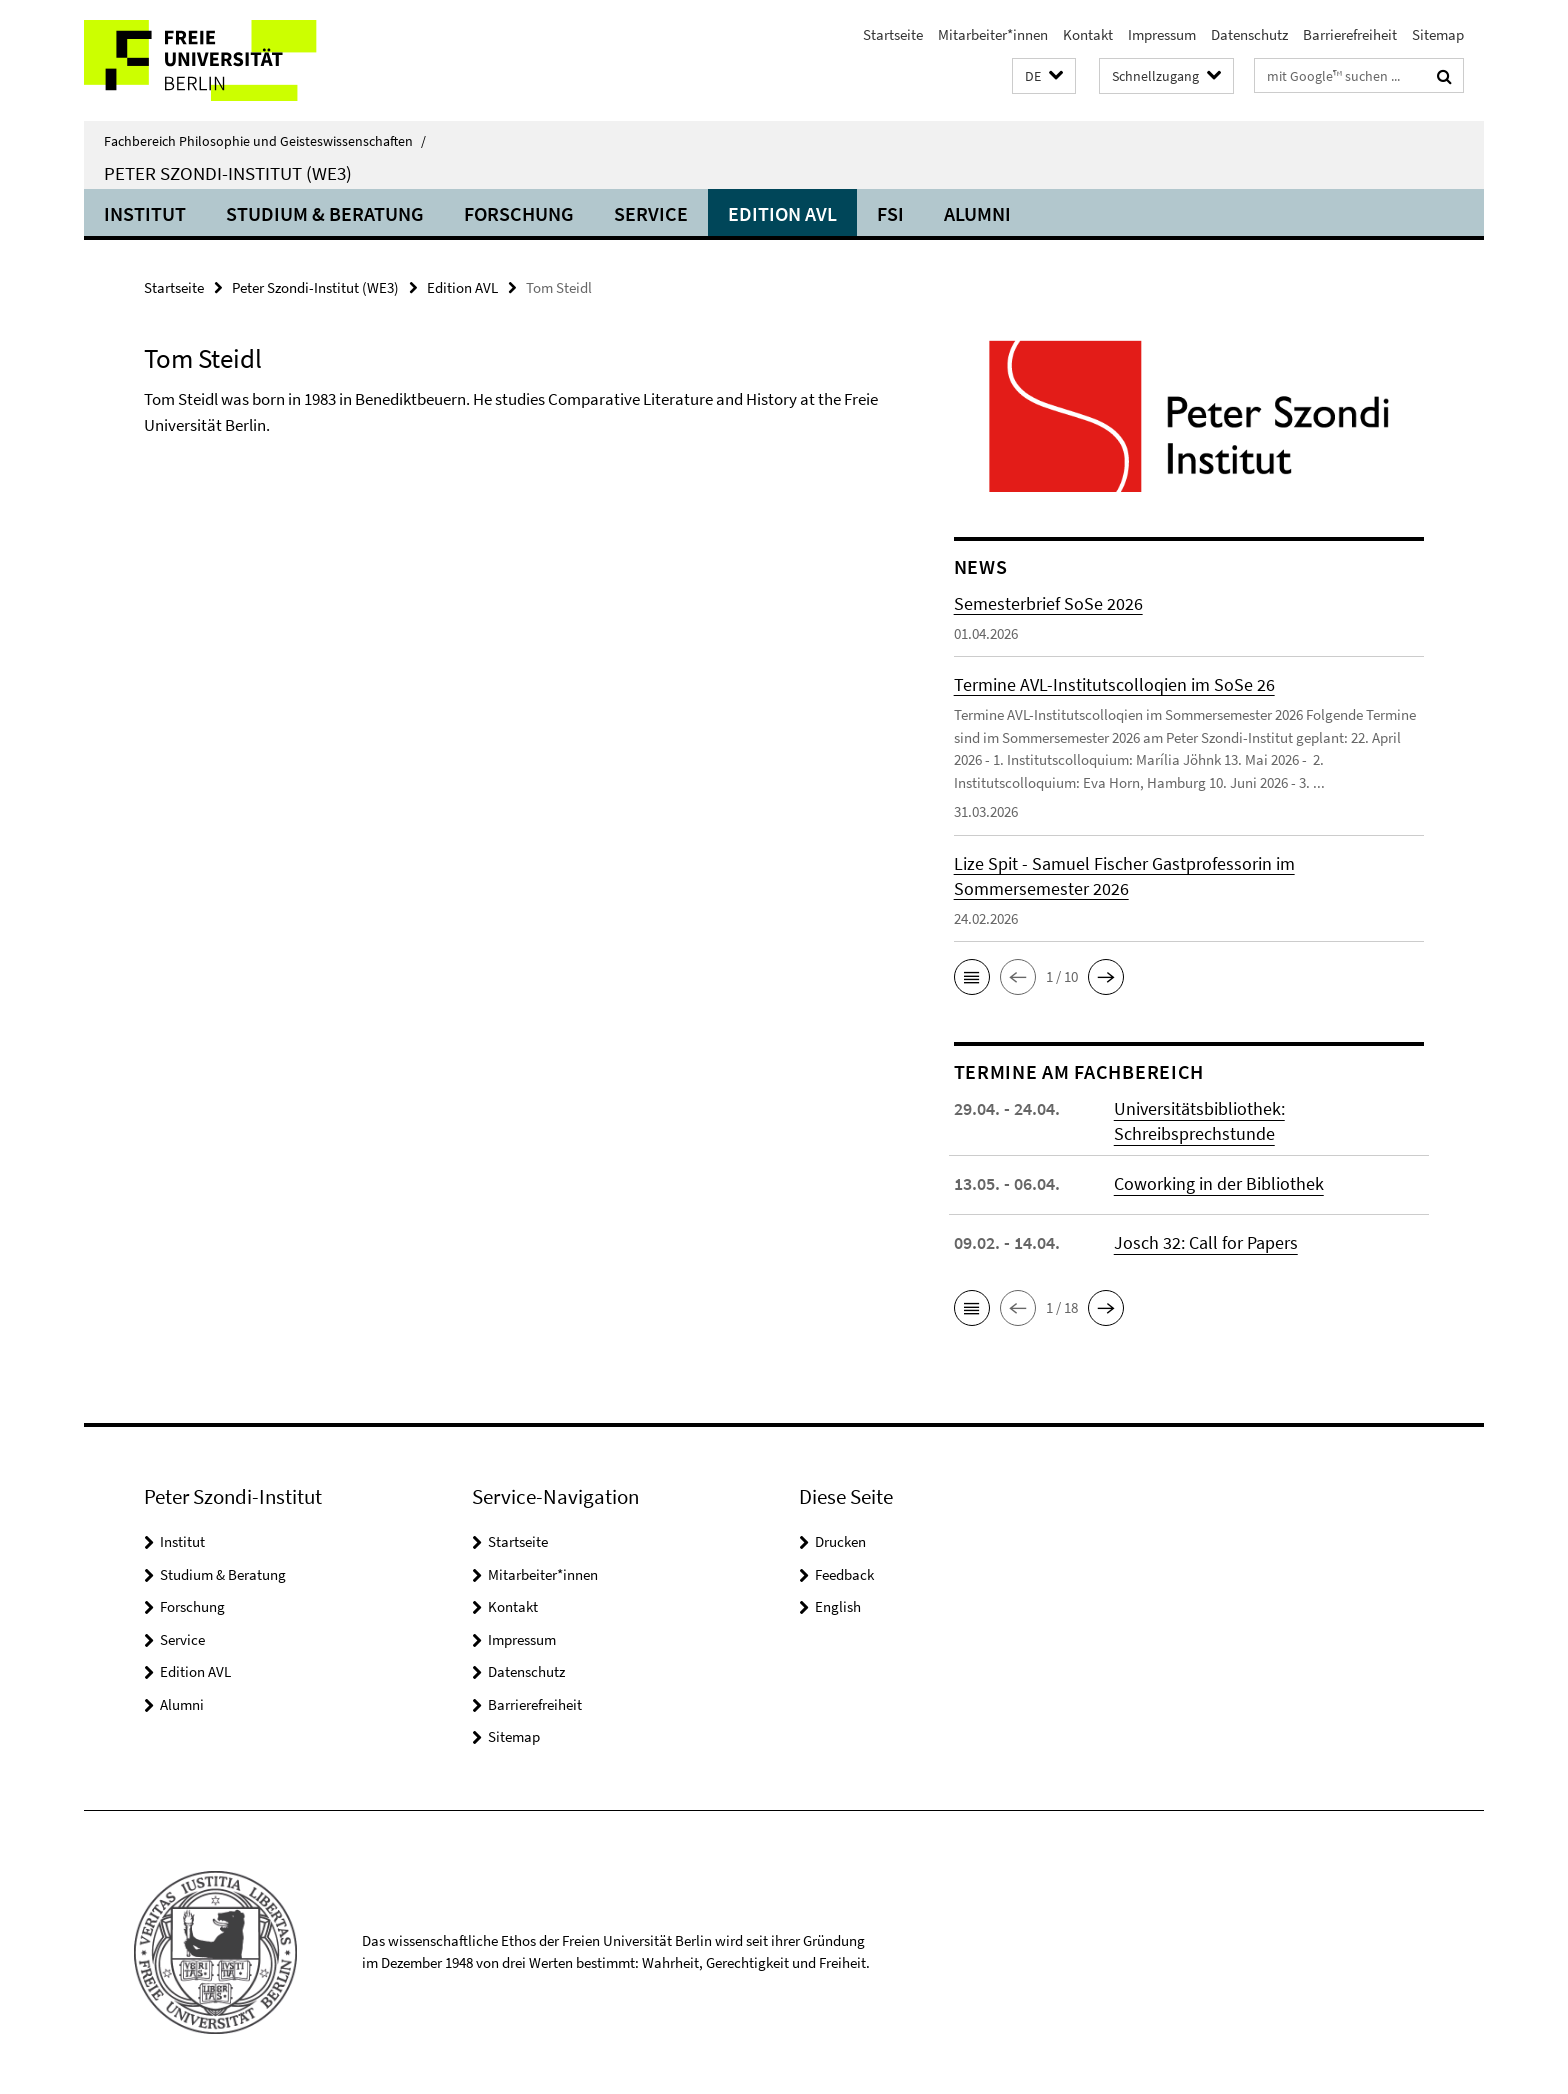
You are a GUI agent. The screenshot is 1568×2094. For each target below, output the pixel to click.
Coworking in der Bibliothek (1219, 1183)
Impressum (1162, 34)
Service (651, 213)
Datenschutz (1249, 34)
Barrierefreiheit (1350, 34)
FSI (890, 213)
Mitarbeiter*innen (993, 34)
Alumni (977, 213)
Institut (145, 213)
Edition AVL (782, 213)
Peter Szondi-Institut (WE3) (228, 173)
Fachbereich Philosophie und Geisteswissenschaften (265, 141)
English (838, 1606)
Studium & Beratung (325, 213)
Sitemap (1438, 34)
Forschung (519, 213)
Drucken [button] (840, 1541)
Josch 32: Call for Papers (1206, 1242)
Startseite (893, 34)
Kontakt (1088, 34)
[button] (1044, 76)
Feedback (844, 1574)
